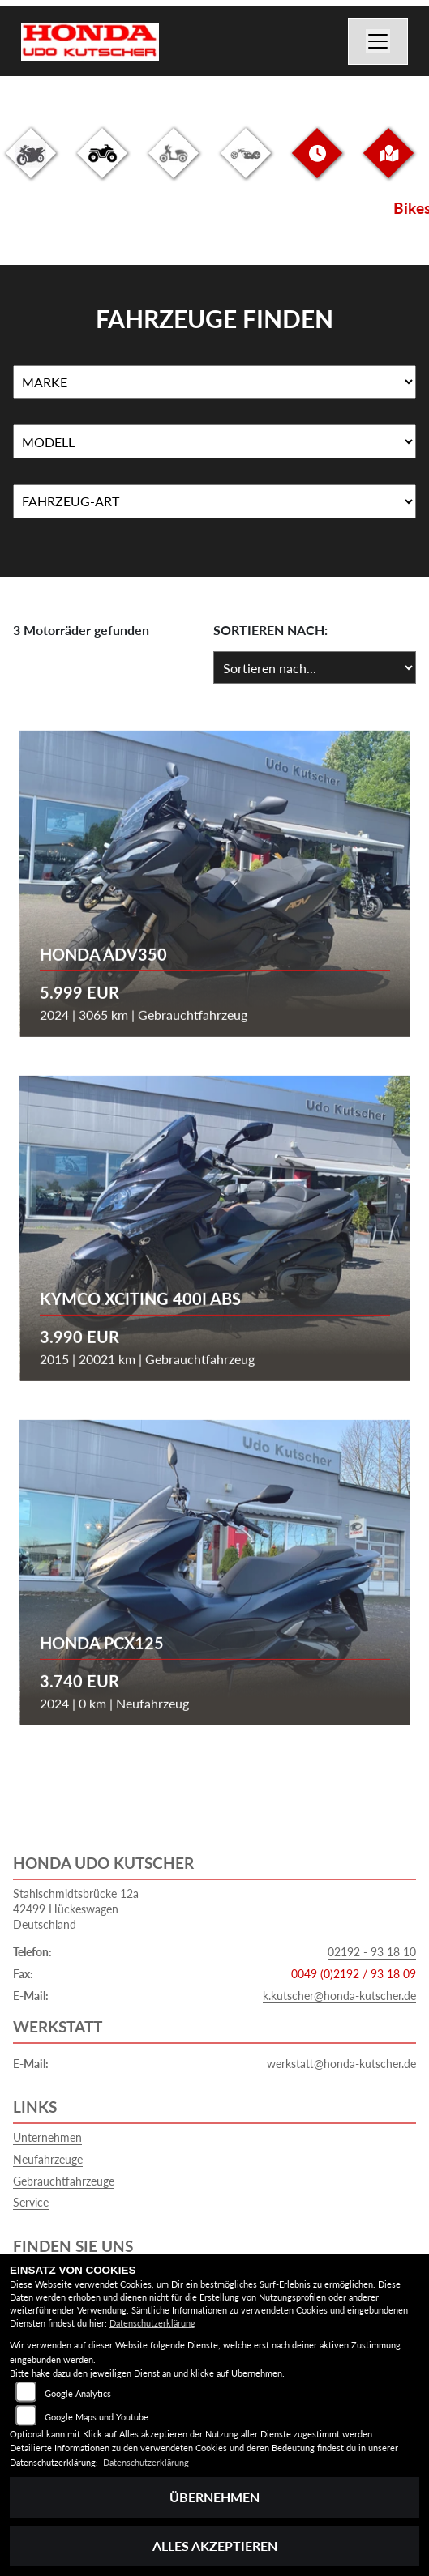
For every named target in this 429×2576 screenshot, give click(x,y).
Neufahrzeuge (48, 2159)
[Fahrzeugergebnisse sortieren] (314, 667)
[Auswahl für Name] (214, 441)
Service (31, 2202)
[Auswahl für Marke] (214, 382)
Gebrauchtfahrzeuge (63, 2181)
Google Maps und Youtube (96, 2417)
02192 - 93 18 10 (372, 1952)
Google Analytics (78, 2393)
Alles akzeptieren (214, 2545)
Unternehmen (47, 2137)
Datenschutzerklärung (152, 2323)
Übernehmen (214, 2497)
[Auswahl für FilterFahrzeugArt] (214, 501)
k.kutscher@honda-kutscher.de (339, 1995)
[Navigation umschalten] (378, 41)
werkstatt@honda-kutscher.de (341, 2064)
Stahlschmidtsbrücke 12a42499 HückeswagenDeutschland (76, 1908)
